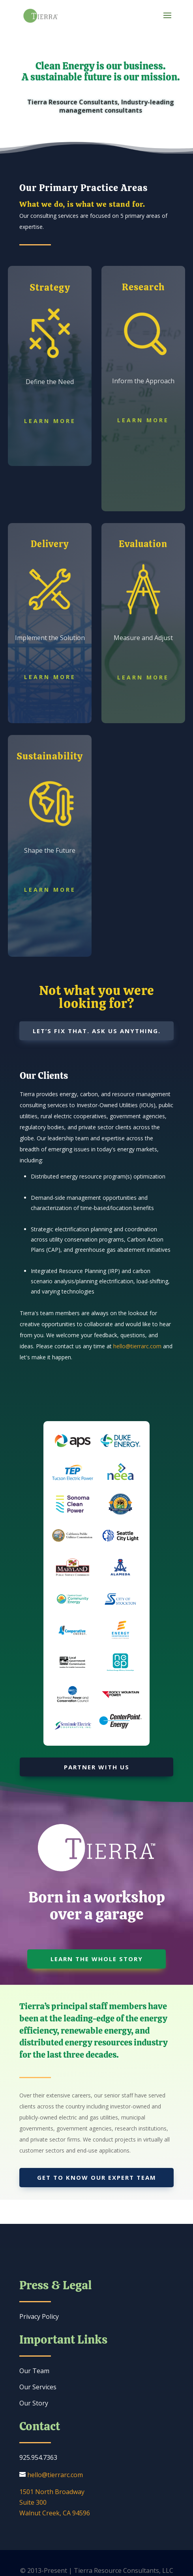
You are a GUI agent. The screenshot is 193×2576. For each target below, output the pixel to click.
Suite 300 (33, 2502)
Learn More (50, 421)
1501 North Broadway (51, 2491)
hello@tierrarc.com (137, 1346)
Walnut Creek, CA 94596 (54, 2513)
